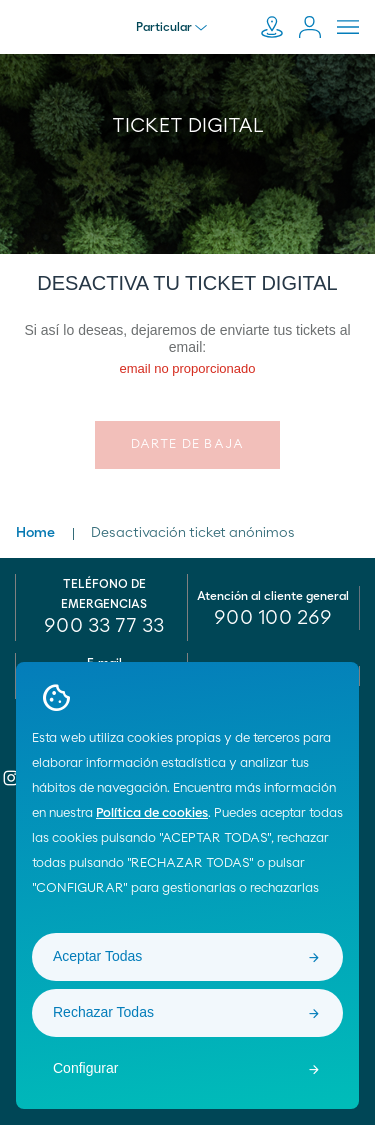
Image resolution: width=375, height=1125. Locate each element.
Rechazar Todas (103, 1012)
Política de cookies (152, 813)
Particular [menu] (171, 27)
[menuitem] (274, 618)
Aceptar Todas (97, 956)
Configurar (85, 1068)
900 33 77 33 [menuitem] (104, 626)
